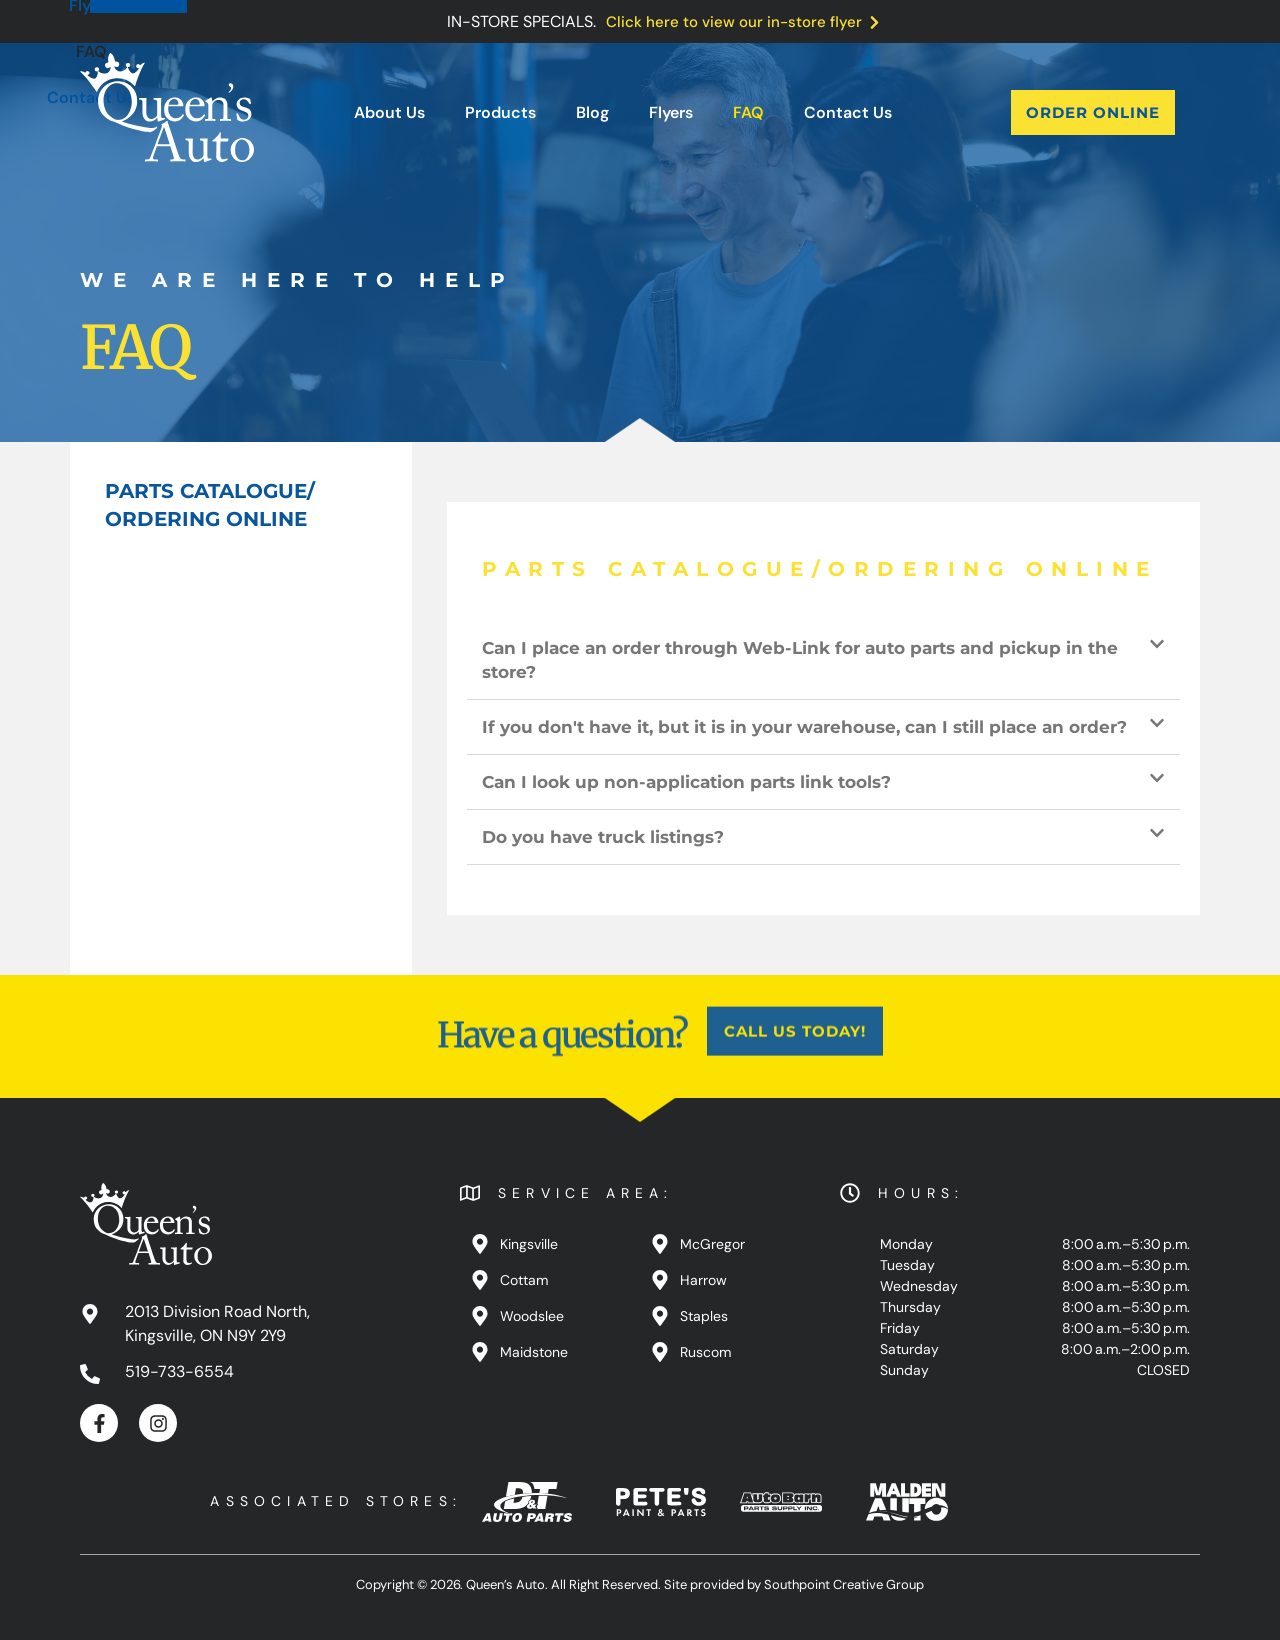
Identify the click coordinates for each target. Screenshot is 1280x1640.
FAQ (748, 112)
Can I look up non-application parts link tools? (686, 782)
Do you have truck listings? (603, 837)
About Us (389, 112)
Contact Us (848, 112)
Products (500, 112)
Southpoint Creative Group (844, 1584)
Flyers (671, 112)
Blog (592, 112)
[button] (823, 660)
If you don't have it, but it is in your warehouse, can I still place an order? (804, 727)
